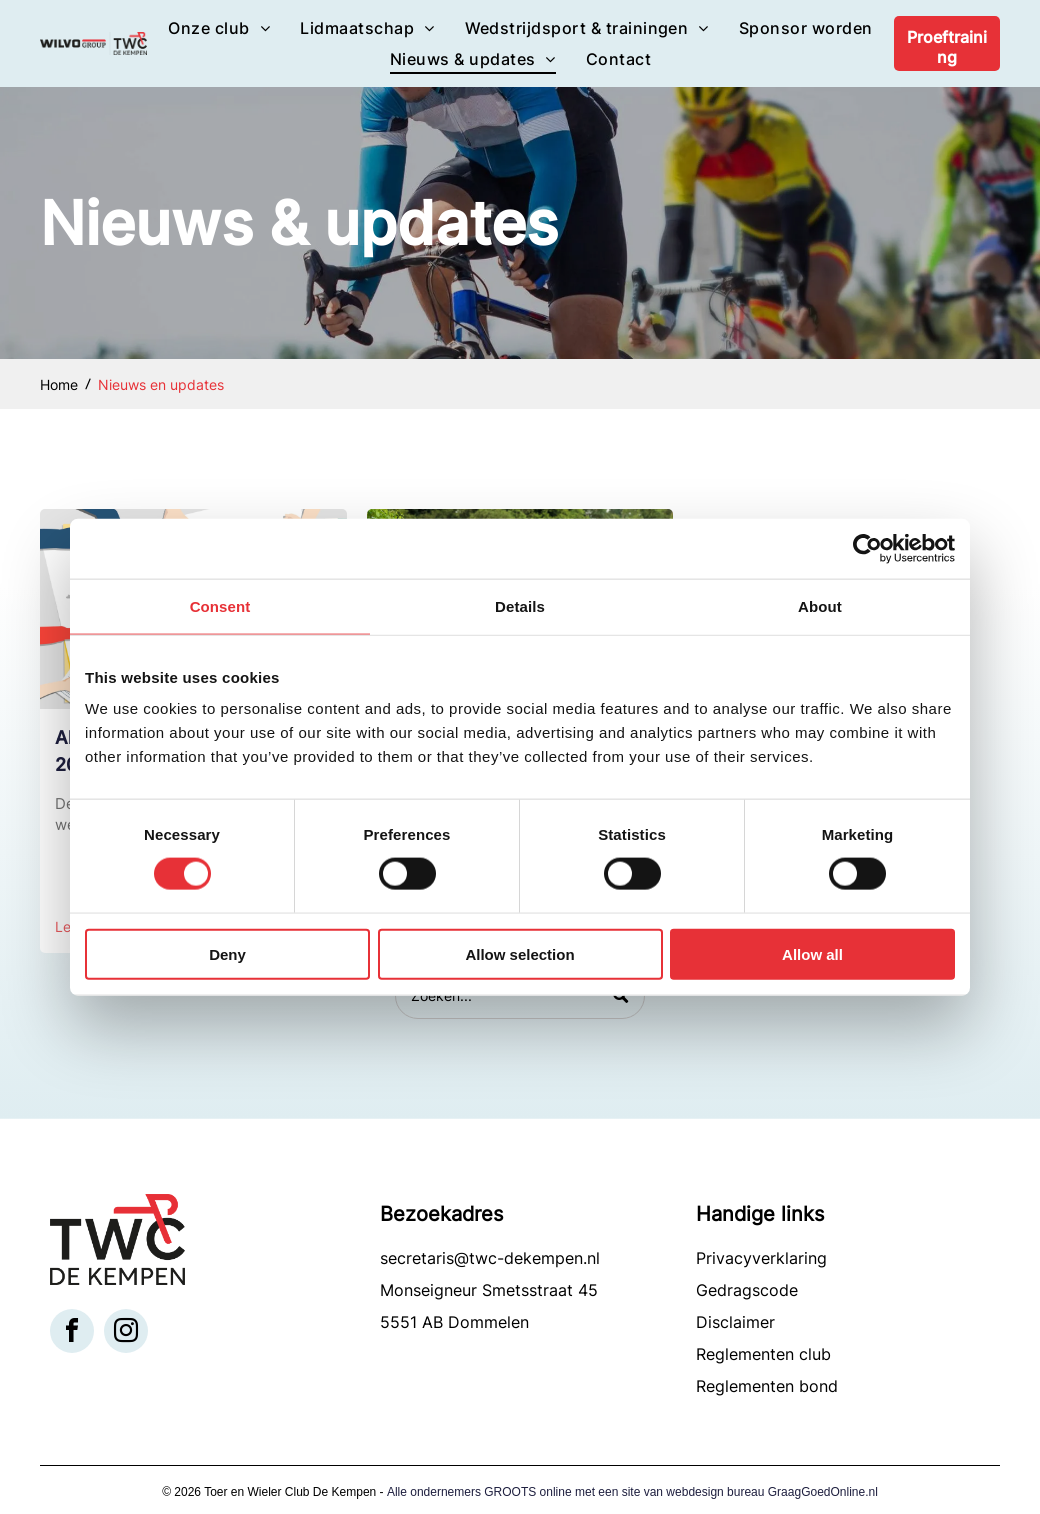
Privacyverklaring (761, 1258)
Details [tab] (520, 605)
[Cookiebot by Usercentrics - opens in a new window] (867, 548)
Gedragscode (747, 1290)
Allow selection (519, 953)
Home (59, 384)
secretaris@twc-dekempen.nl (490, 1258)
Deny (227, 953)
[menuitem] (219, 28)
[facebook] (72, 1333)
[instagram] (126, 1333)
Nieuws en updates (161, 384)
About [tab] (820, 605)
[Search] (520, 996)
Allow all (812, 953)
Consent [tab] (220, 605)
